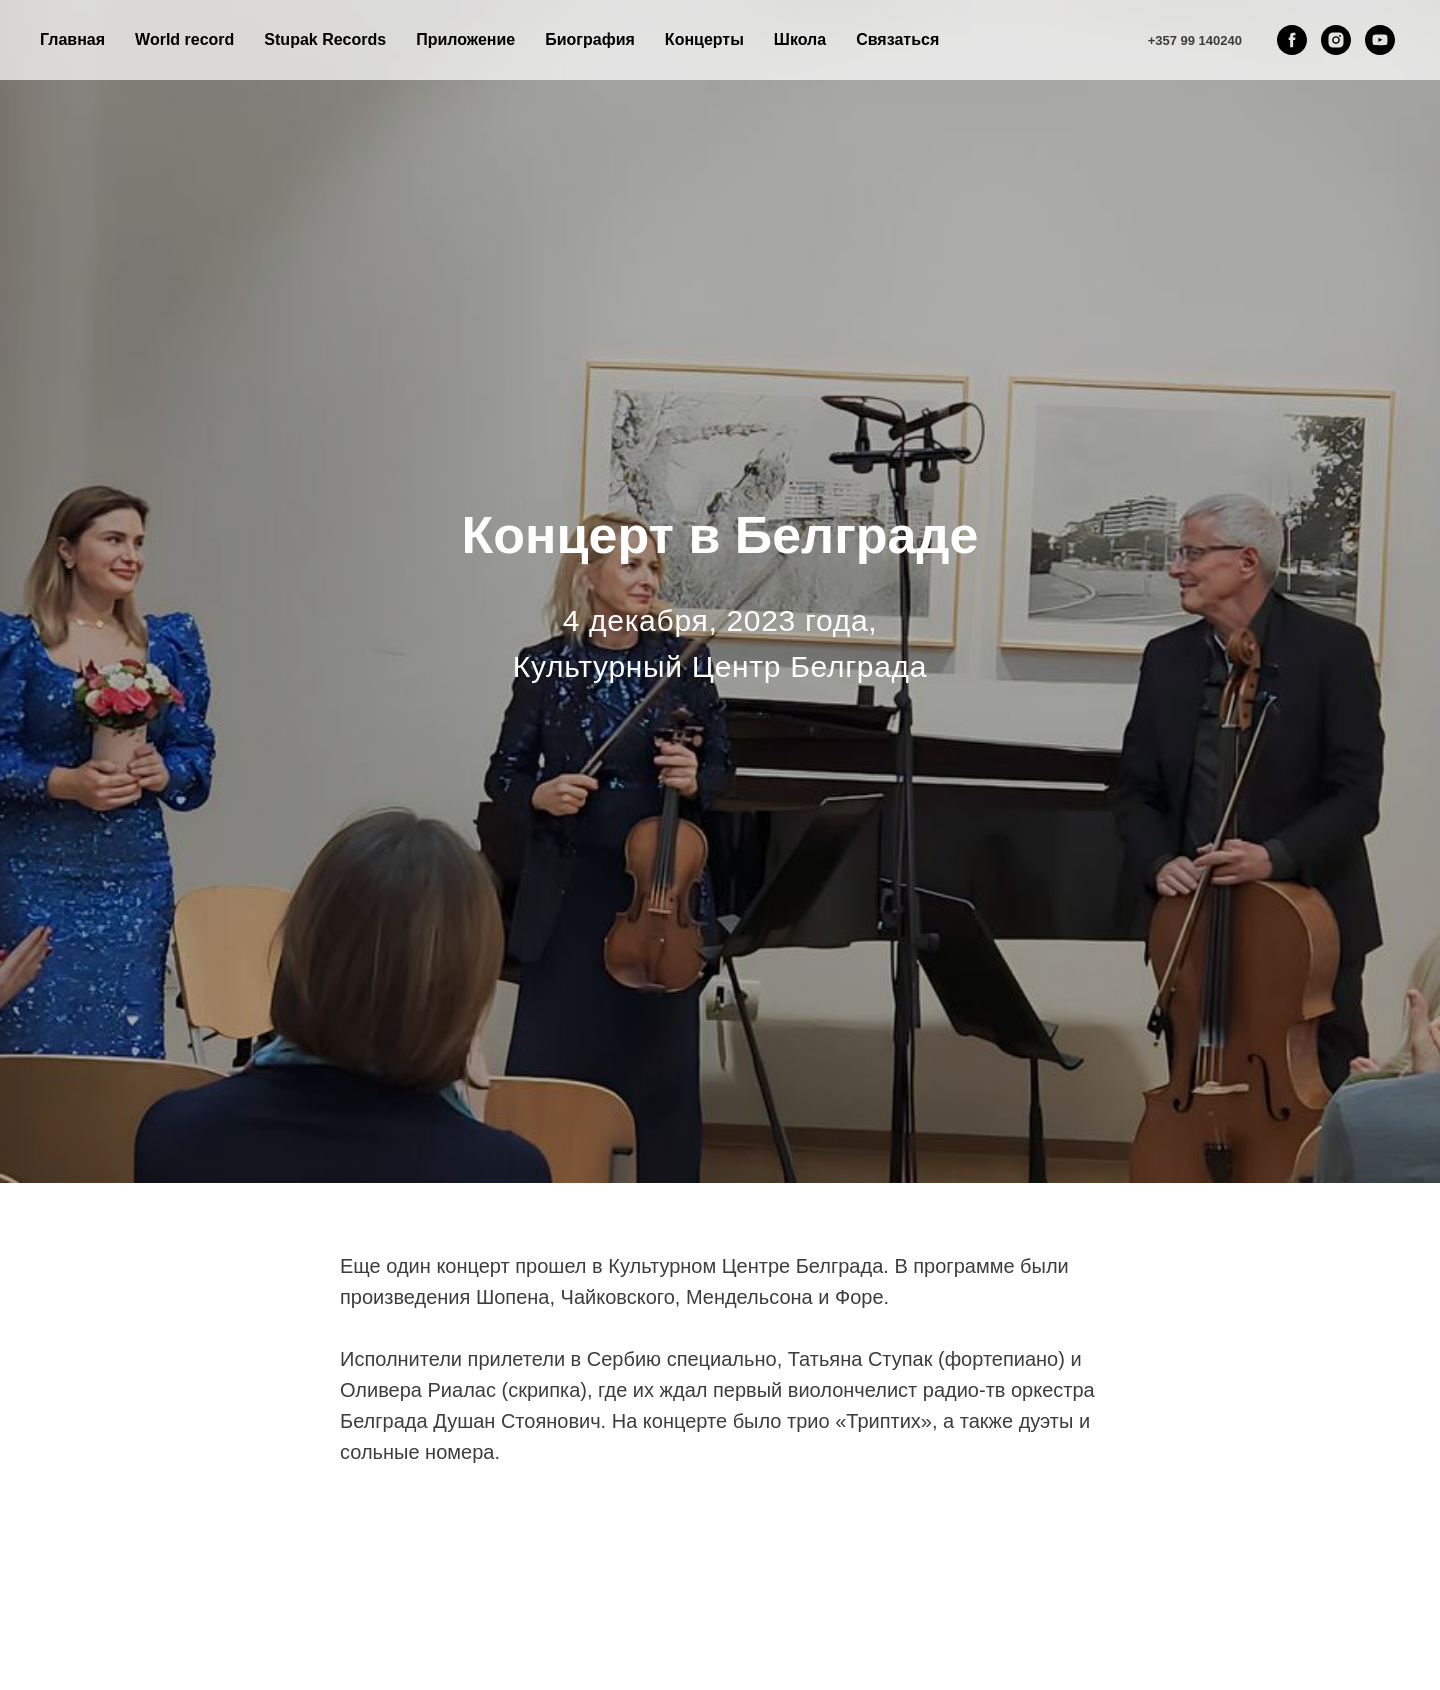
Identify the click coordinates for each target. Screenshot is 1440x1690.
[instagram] (1336, 40)
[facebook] (1292, 40)
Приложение (465, 39)
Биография (590, 39)
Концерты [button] (704, 39)
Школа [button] (800, 39)
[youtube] (1380, 40)
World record (184, 39)
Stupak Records (325, 39)
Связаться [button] (897, 39)
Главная (72, 39)
